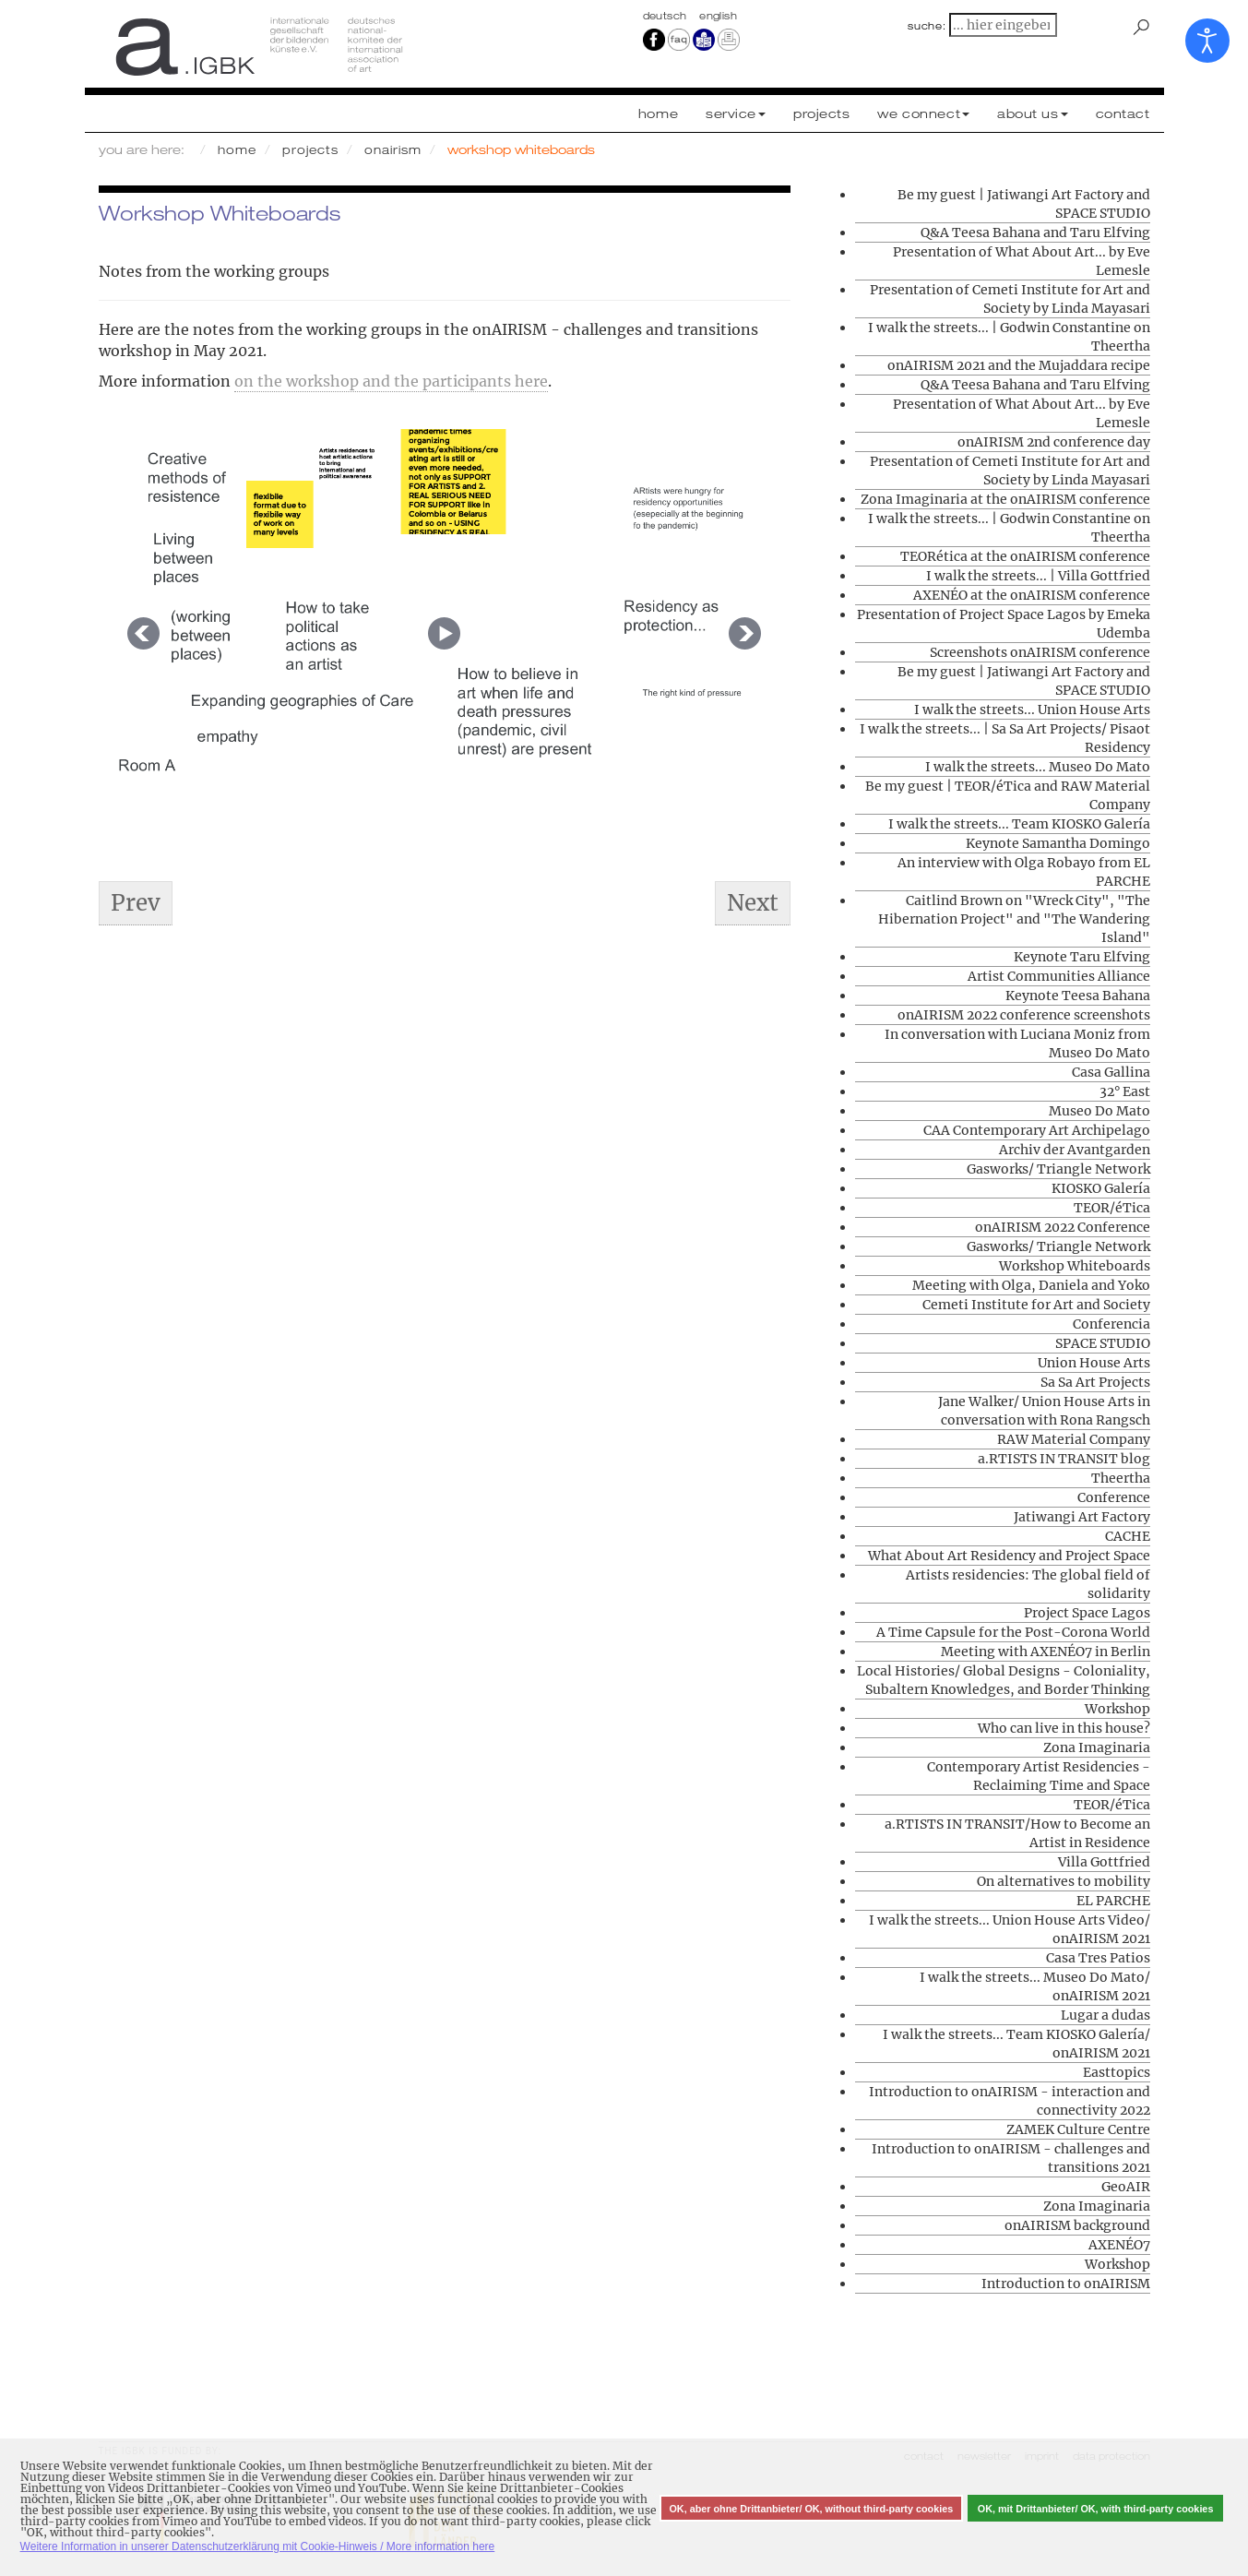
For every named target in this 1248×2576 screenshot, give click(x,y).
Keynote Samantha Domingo (1058, 843)
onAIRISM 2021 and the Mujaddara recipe (1018, 365)
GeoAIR (1125, 2186)
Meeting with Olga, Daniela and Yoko (1031, 1285)
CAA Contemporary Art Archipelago (1036, 1130)
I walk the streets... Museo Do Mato (1037, 766)
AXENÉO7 (1119, 2244)
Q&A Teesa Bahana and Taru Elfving (1035, 232)
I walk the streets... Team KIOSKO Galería (1019, 824)
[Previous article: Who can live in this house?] (135, 903)
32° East (1124, 1091)
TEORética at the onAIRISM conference (1025, 556)
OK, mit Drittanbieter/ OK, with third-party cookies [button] (1096, 2508)
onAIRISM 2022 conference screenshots (1023, 1015)
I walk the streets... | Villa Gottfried (1038, 575)
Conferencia (1111, 1324)
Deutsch (667, 15)
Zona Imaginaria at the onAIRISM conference (1005, 499)
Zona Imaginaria (1096, 1747)
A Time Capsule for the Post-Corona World (1013, 1632)
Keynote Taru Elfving (1082, 956)
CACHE (1127, 1536)
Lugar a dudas (1105, 2015)
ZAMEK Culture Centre (1078, 2129)
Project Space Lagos (1087, 1612)
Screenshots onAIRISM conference (1040, 652)
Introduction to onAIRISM (1065, 2283)
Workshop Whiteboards (1074, 1266)
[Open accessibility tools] (1207, 40)
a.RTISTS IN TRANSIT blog (1064, 1458)
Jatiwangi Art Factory (1082, 1517)
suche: (927, 25)
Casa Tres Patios (1098, 1958)
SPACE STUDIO (1102, 1343)
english (718, 15)
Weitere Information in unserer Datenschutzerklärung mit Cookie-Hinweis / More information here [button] (257, 2546)
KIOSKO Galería (1101, 1188)
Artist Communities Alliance (1059, 976)
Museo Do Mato (1099, 1111)
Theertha (1120, 1478)
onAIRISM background (1077, 2225)
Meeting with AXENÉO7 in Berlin (1045, 1651)
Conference (1113, 1497)
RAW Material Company (1073, 1439)
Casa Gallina (1111, 1072)
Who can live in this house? (1064, 1728)
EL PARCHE (1113, 1900)
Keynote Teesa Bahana (1077, 995)
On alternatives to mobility (1063, 1881)
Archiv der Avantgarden (1074, 1149)
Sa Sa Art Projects (1095, 1382)
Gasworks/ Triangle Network (1058, 1169)
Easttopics (1116, 2072)
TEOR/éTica (1112, 1207)
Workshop (1117, 1708)
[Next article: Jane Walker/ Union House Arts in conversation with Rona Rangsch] (752, 903)
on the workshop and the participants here (391, 381)
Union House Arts (1094, 1362)
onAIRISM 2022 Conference (1062, 1227)
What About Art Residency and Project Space (1009, 1555)
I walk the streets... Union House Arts (1032, 709)
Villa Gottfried (1104, 1862)
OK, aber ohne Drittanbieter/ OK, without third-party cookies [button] (811, 2508)
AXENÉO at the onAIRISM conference (1031, 595)
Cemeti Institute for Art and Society (1036, 1304)
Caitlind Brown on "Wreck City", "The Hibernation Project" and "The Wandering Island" (1014, 919)
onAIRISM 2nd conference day (1053, 442)
